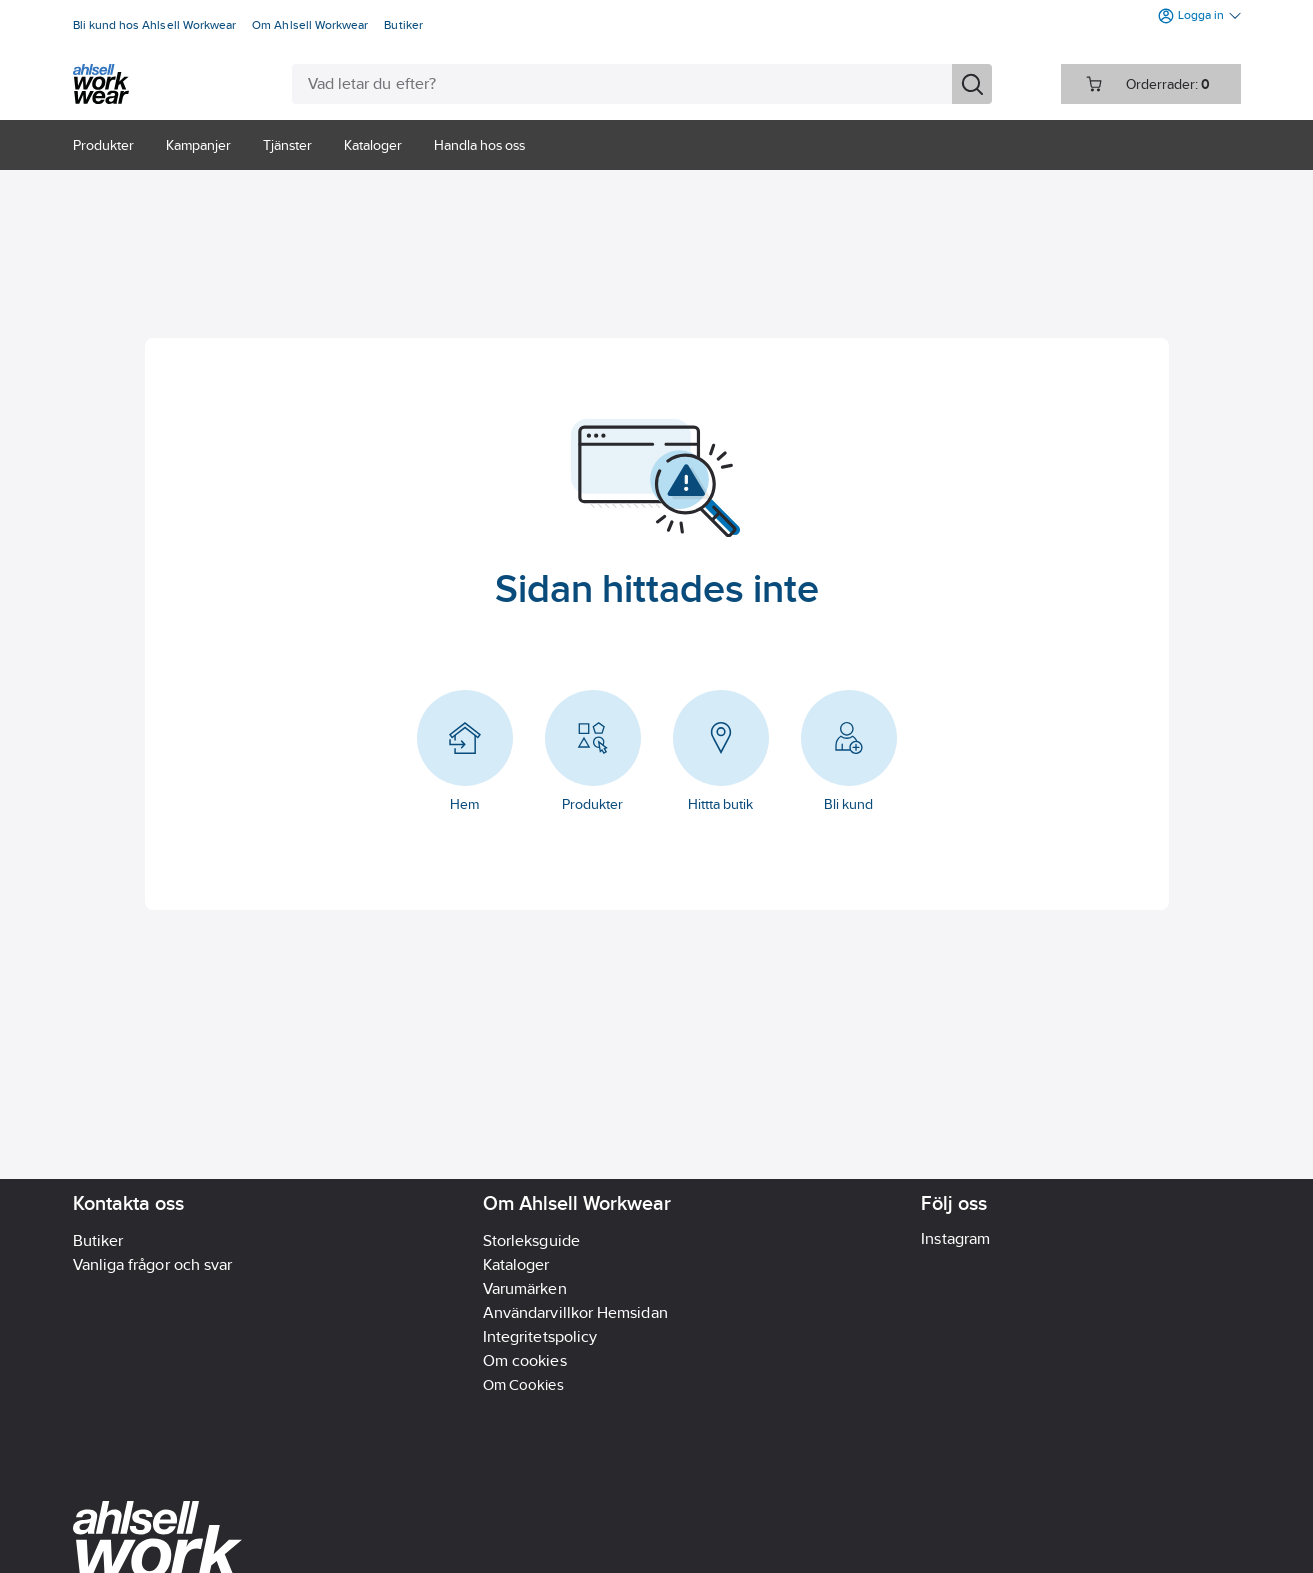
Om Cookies (523, 1384)
